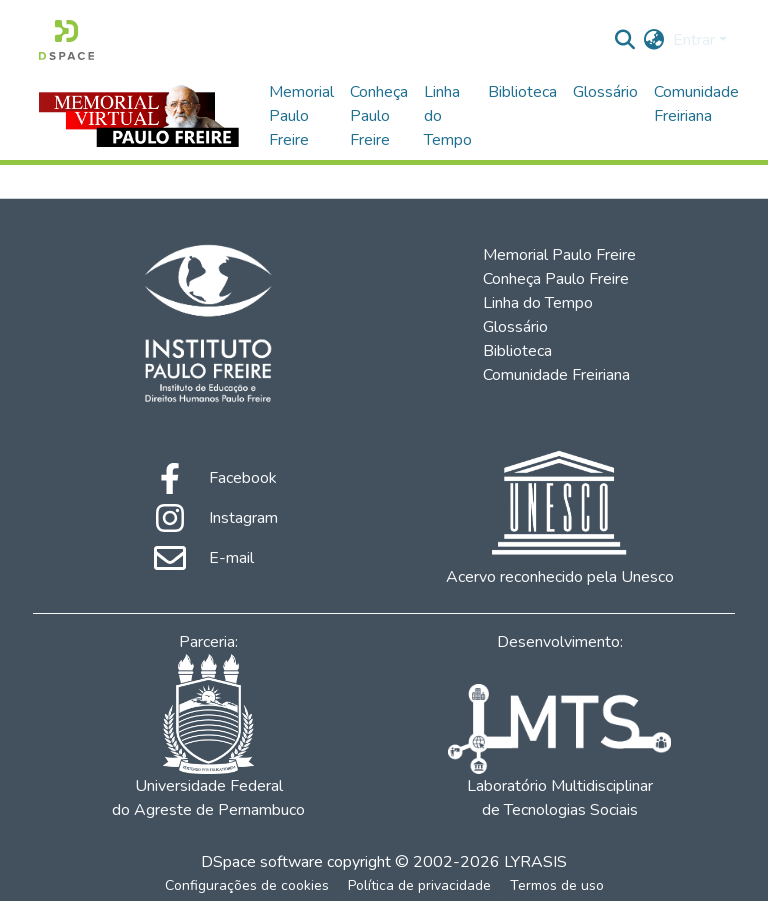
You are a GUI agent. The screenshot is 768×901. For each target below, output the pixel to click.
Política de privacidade (419, 885)
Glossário (605, 92)
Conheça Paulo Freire (379, 116)
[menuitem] (654, 40)
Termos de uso (557, 885)
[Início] (66, 40)
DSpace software (262, 862)
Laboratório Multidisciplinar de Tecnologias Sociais (559, 752)
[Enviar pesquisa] (625, 40)
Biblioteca (522, 92)
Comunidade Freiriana (696, 104)
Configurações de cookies (247, 885)
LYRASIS (535, 862)
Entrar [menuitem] (694, 40)
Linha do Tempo (448, 116)
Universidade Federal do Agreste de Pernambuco (208, 737)
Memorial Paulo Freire (301, 116)
